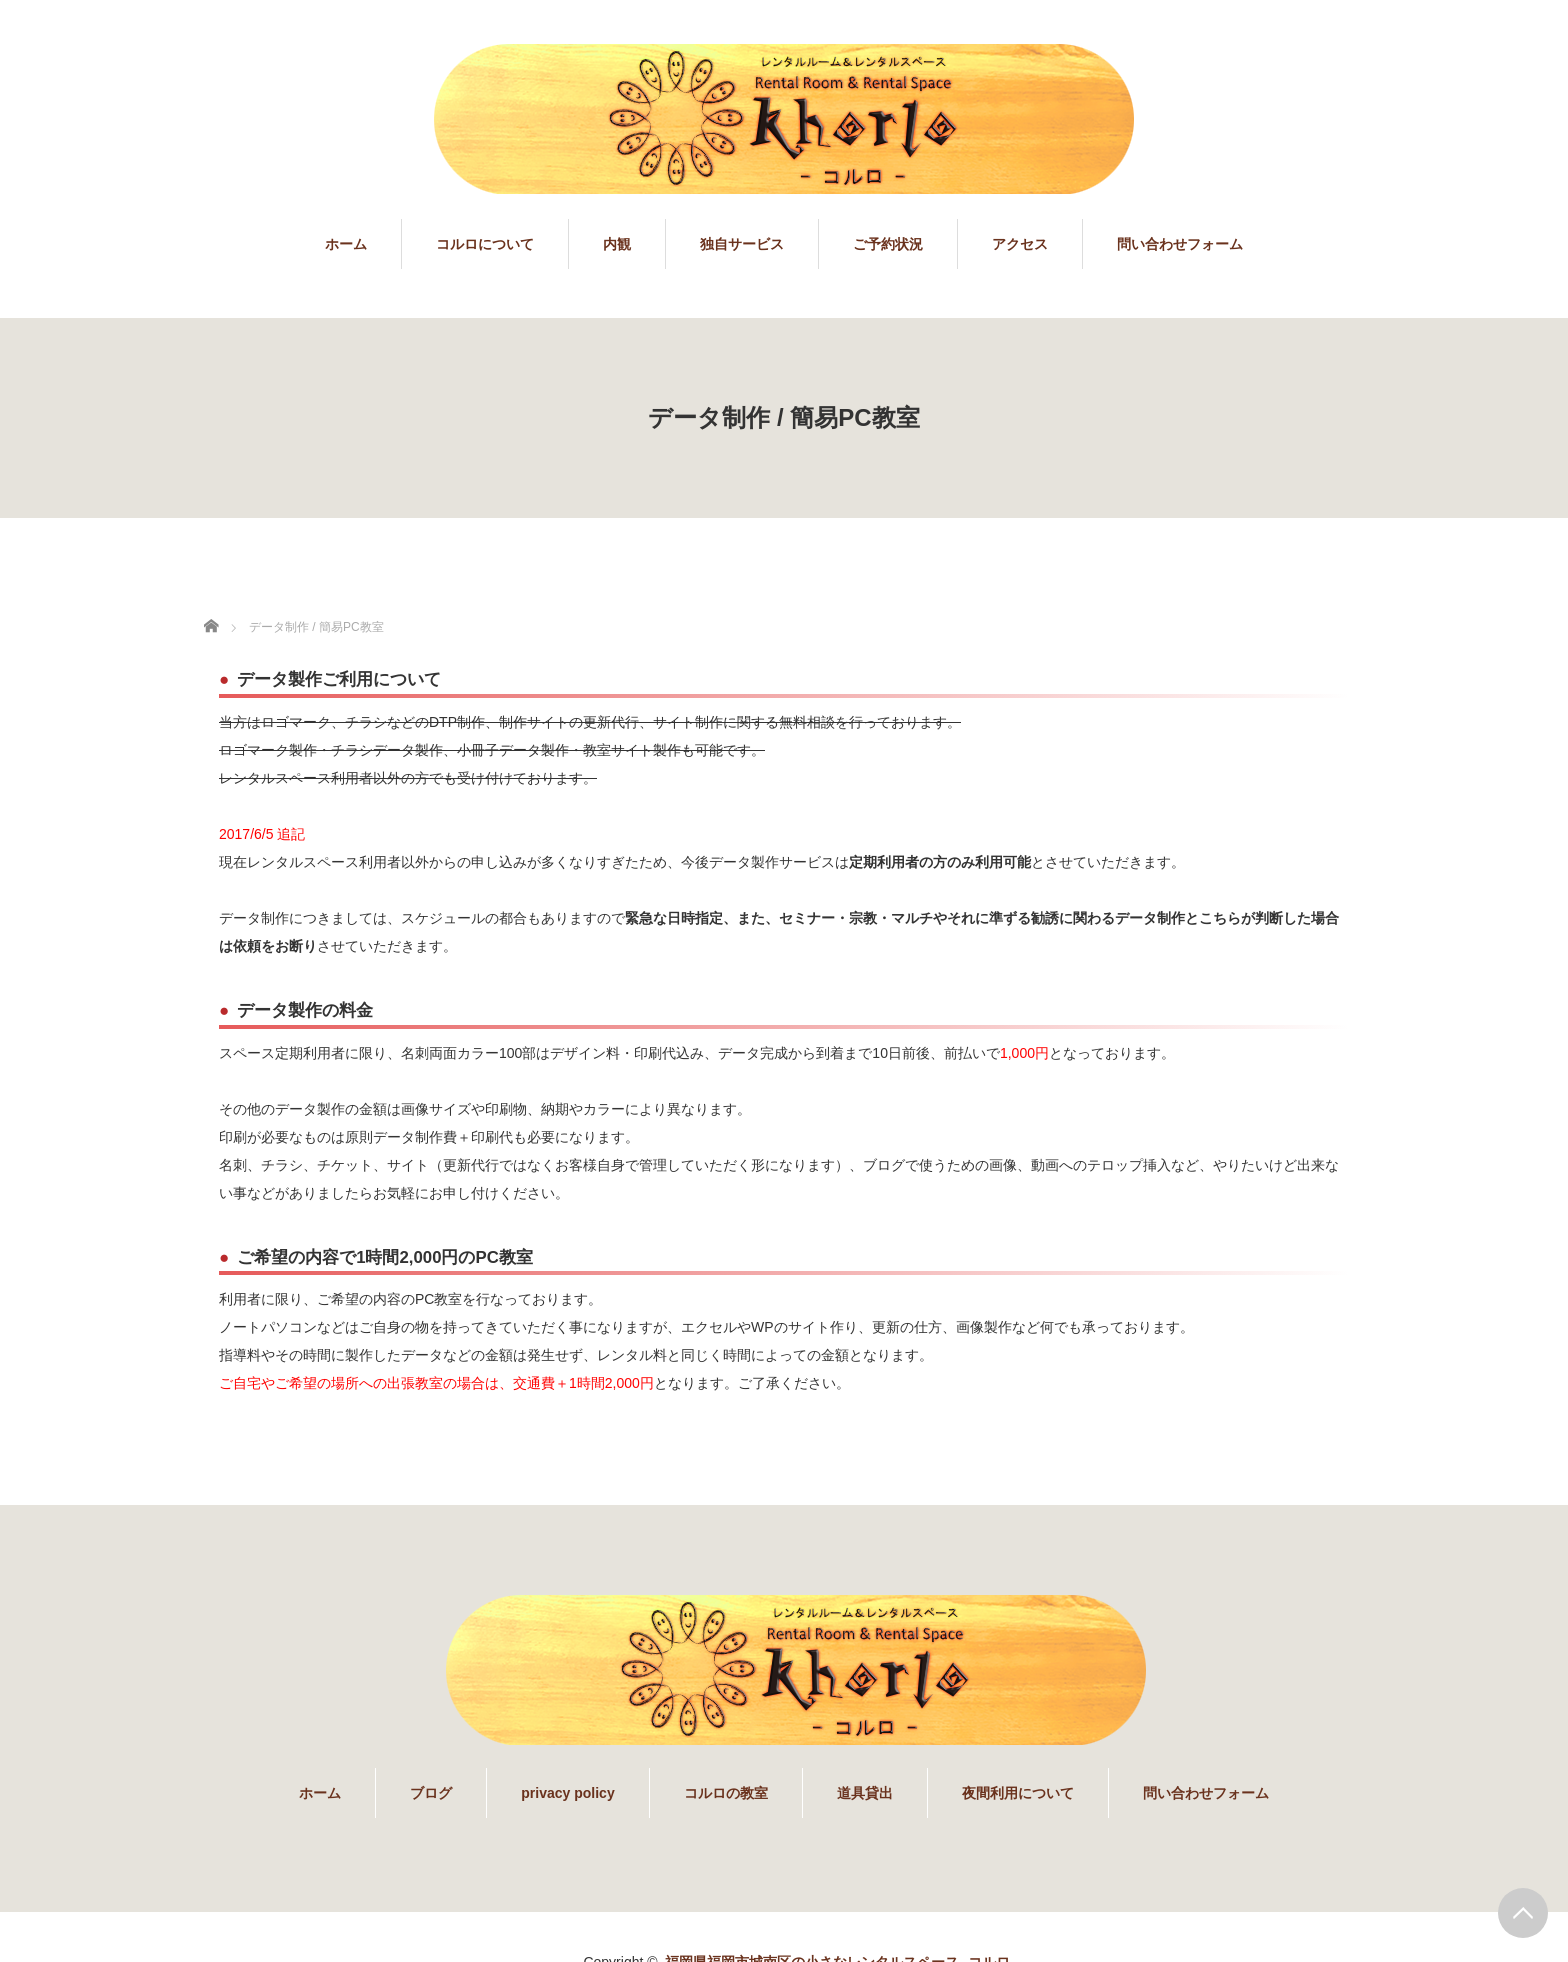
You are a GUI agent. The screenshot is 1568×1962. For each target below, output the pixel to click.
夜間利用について (1018, 1793)
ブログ (431, 1793)
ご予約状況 (888, 244)
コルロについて (485, 244)
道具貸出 (865, 1793)
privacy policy (567, 1793)
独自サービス (742, 244)
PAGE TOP (1523, 1913)
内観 (617, 244)
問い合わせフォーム (1180, 244)
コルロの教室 (726, 1793)
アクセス (1020, 244)
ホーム (346, 244)
